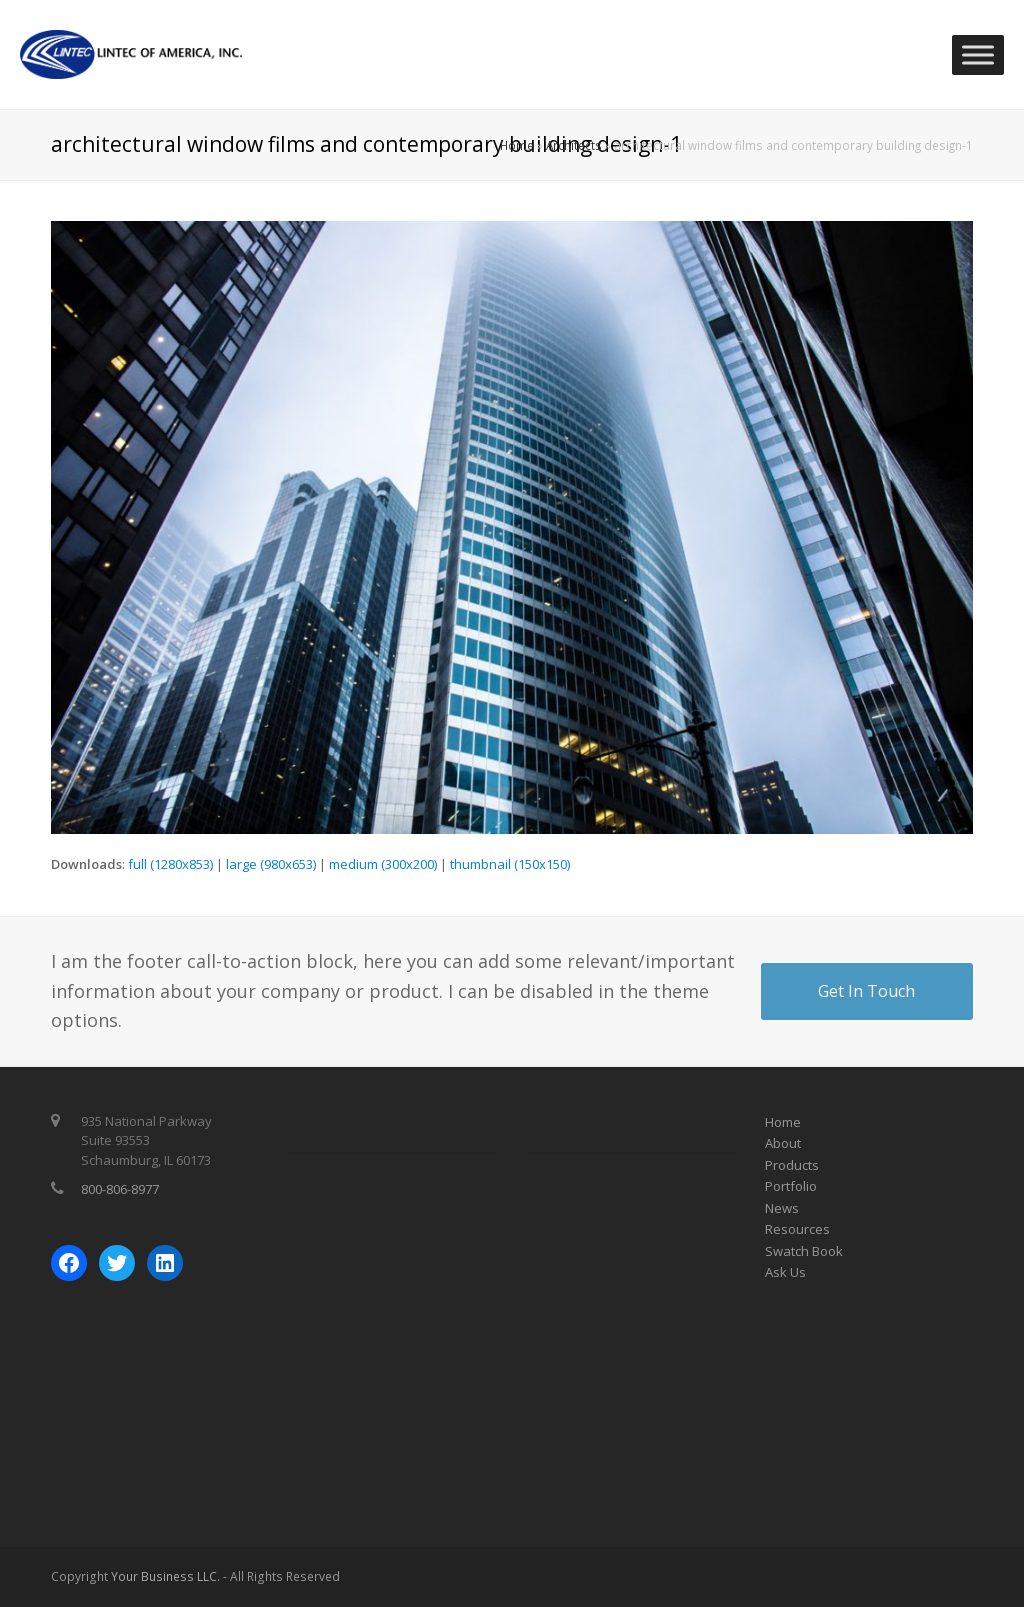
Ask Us (785, 1272)
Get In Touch (866, 991)
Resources (797, 1229)
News (782, 1208)
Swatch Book (804, 1251)
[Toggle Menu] (978, 54)
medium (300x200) (383, 864)
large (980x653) (271, 864)
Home (517, 145)
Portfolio (791, 1186)
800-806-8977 (120, 1189)
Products (792, 1165)
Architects (574, 145)
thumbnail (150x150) (510, 864)
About (783, 1143)
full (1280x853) (170, 864)
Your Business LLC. (165, 1576)
